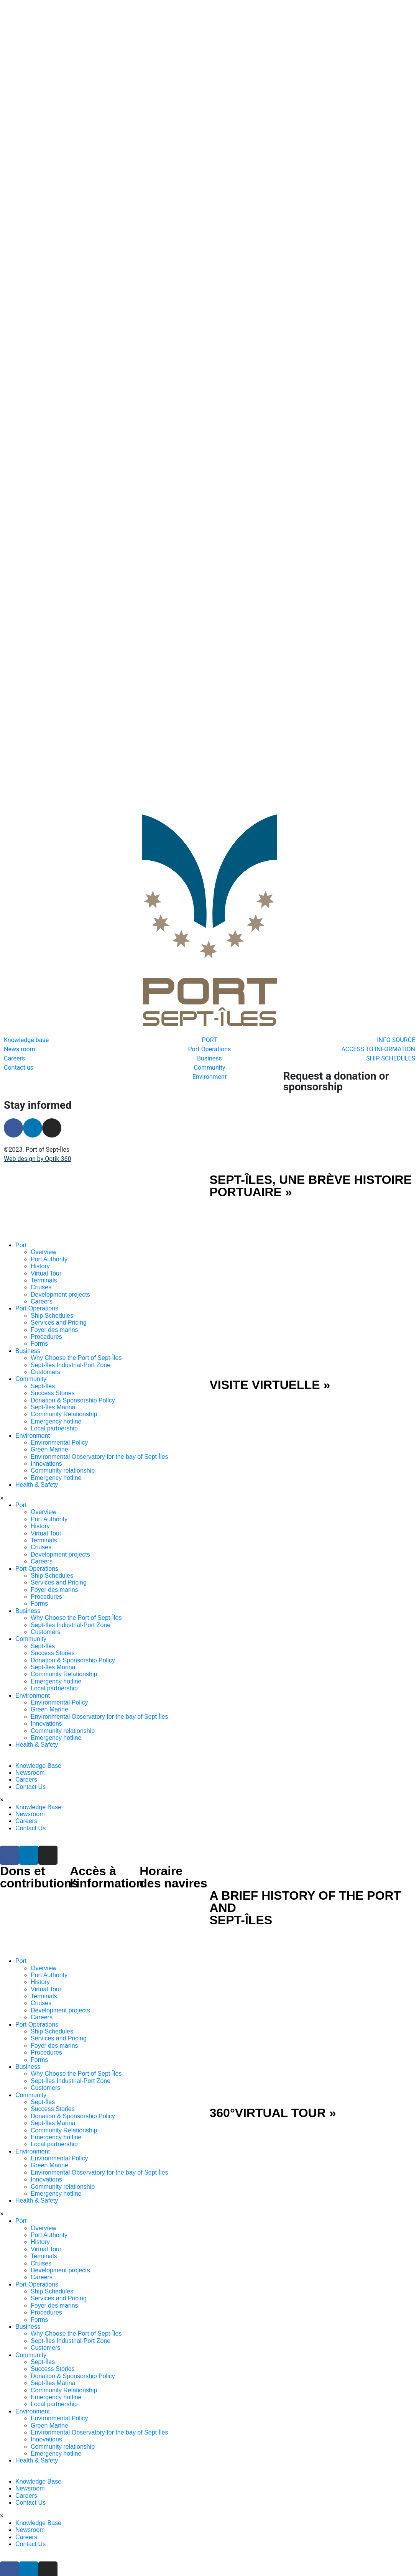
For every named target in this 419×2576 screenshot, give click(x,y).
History (40, 1224)
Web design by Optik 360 (37, 1116)
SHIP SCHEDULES (177, 2551)
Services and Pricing (59, 1280)
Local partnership (54, 1386)
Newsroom (29, 1730)
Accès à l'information (106, 1835)
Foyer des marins (54, 1287)
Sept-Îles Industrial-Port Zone (70, 1322)
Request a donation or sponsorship (336, 1039)
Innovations (46, 1421)
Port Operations (36, 1266)
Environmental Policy (59, 1400)
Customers (45, 1330)
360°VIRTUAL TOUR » (273, 2071)
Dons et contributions (39, 1835)
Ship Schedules (52, 1273)
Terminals (44, 1238)
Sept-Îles (43, 1343)
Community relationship (63, 1428)
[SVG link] (105, 1165)
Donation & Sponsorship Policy (73, 1358)
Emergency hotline (56, 1379)
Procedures (46, 1294)
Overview (43, 1210)
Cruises (41, 1245)
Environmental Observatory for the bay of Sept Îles (99, 1414)
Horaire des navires (173, 1835)
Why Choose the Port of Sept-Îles (76, 1315)
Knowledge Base (38, 1723)
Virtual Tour (46, 1231)
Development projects (60, 1252)
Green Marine (49, 1407)
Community (30, 1336)
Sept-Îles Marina (53, 1365)
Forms (39, 1301)
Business (27, 1308)
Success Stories (53, 1351)
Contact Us (30, 1744)
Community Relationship (64, 1372)
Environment (32, 1393)
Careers (42, 1259)
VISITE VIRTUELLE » (270, 1342)
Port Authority (49, 1216)
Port (20, 1203)
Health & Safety (36, 1442)
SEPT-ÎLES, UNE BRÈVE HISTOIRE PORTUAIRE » (311, 1144)
